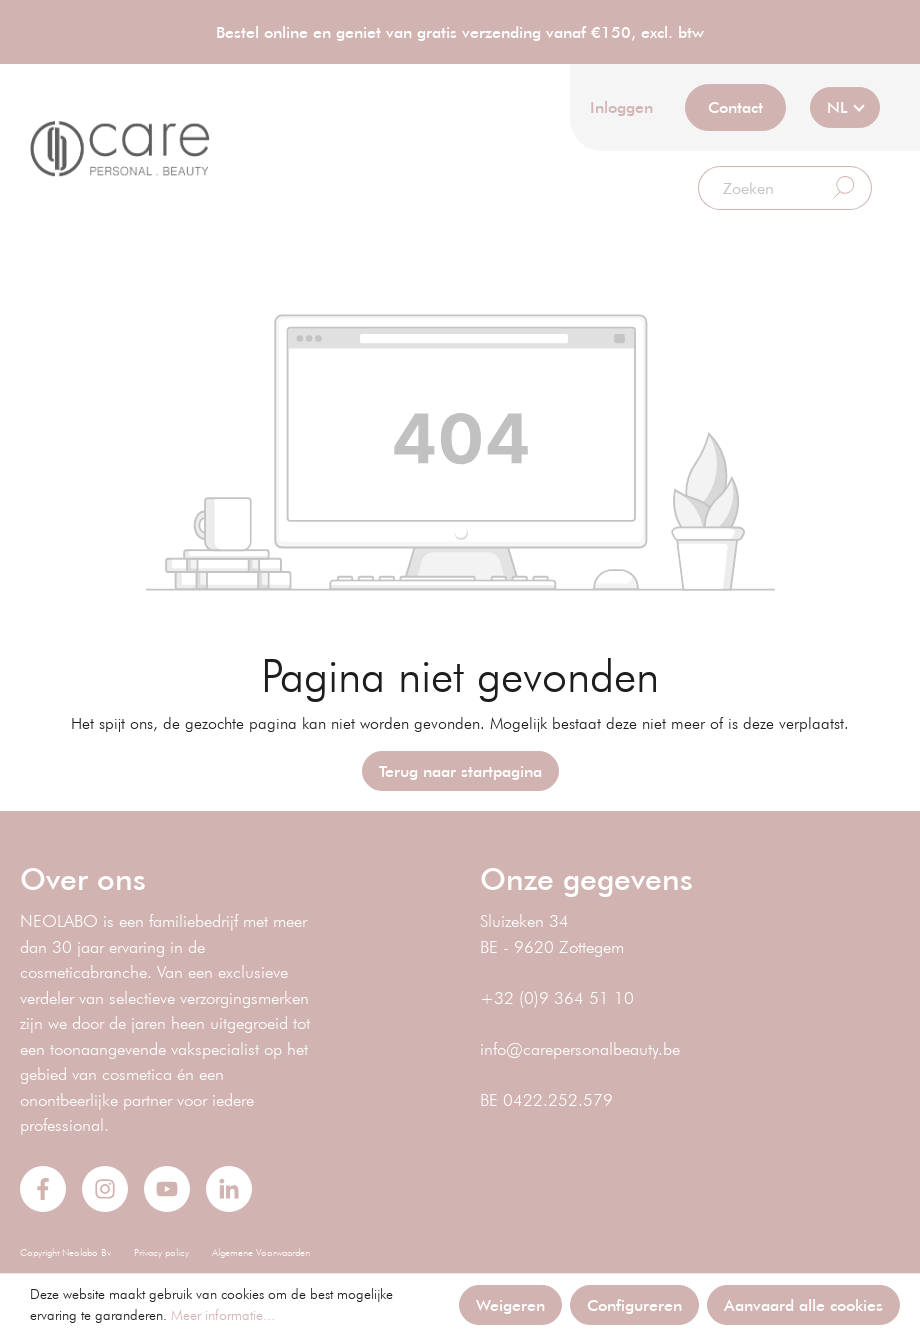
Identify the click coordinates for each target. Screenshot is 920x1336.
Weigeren (510, 1304)
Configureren (634, 1304)
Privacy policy (161, 1252)
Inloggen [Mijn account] (621, 106)
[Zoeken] (758, 188)
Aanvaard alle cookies (803, 1304)
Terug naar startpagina (460, 770)
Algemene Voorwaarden (261, 1252)
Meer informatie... (223, 1315)
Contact (735, 106)
